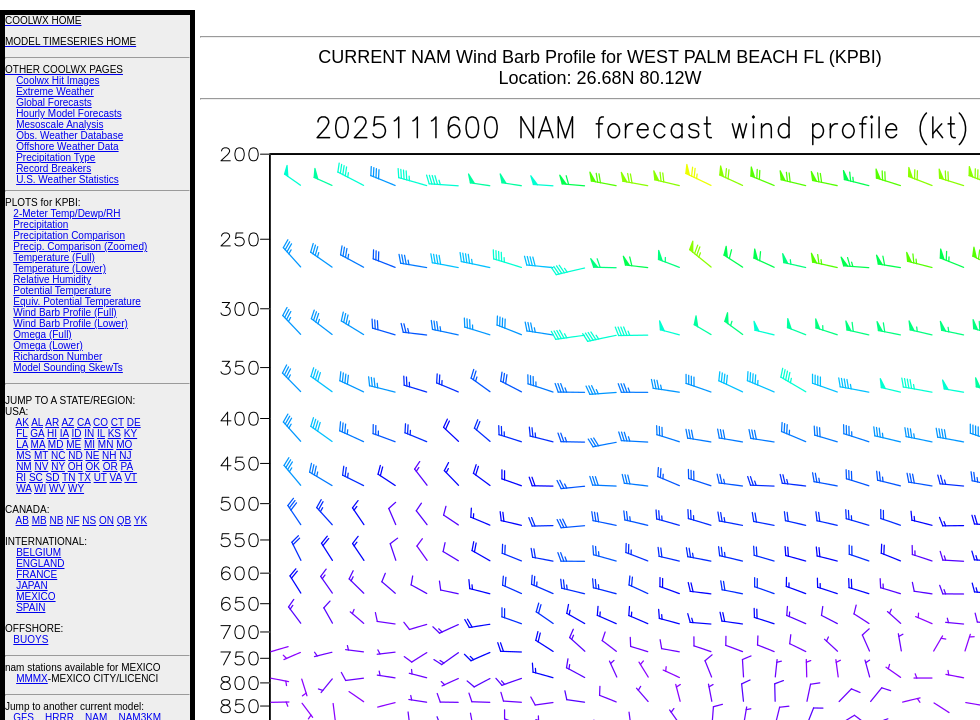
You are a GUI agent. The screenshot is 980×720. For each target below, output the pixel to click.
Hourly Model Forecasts (69, 113)
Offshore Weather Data (67, 146)
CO (100, 422)
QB (124, 520)
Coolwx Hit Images (57, 80)
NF (72, 520)
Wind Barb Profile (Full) (64, 312)
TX (84, 477)
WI (40, 488)
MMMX (32, 678)
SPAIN (30, 607)
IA (64, 433)
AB (22, 520)
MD (56, 444)
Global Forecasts (54, 102)
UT (100, 477)
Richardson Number (57, 356)
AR (52, 422)
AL (37, 422)
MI (89, 444)
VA (116, 477)
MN (106, 444)
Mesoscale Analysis (59, 124)
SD (53, 477)
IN (89, 433)
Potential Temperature (62, 290)
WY (76, 488)
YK (140, 520)
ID (76, 433)
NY (58, 466)
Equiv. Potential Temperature (76, 301)
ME (73, 444)
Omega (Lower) (47, 345)
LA (22, 444)
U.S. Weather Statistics (67, 179)
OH (75, 466)
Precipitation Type (55, 157)
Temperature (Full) (54, 257)
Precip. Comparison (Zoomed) (80, 246)
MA (38, 444)
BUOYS (30, 639)
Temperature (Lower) (59, 268)
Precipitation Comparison (69, 235)
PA (126, 466)
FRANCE (36, 574)
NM (24, 466)
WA (23, 488)
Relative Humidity (52, 279)
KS (114, 433)
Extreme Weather (55, 91)
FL (21, 433)
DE (134, 422)
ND (75, 455)
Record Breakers (53, 168)
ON (106, 520)
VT (130, 477)
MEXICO (35, 596)
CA (83, 422)
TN (68, 477)
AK (22, 422)
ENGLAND (40, 563)
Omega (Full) (42, 334)
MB (39, 520)
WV (57, 488)
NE (92, 455)
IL (101, 433)
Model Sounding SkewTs (68, 367)
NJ (125, 455)
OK (92, 466)
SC (36, 477)
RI (21, 477)
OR (110, 466)
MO (124, 444)
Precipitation (40, 224)
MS (23, 455)
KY (130, 433)
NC (58, 455)
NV (41, 466)
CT (117, 422)
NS (89, 520)
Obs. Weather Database (69, 135)
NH (109, 455)
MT (41, 455)
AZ (67, 422)
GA (37, 433)
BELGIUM (38, 552)
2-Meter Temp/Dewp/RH (66, 213)
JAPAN (32, 585)
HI (52, 433)
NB (56, 520)
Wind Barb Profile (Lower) (70, 323)
